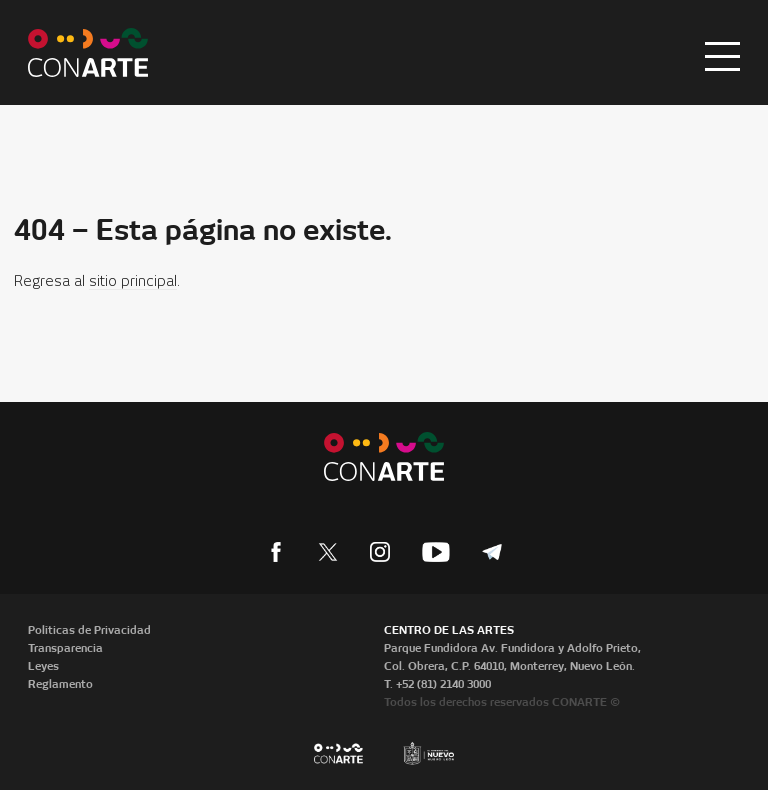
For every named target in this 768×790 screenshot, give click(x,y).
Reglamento (60, 684)
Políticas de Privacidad (89, 630)
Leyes (43, 666)
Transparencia (65, 648)
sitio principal (133, 282)
